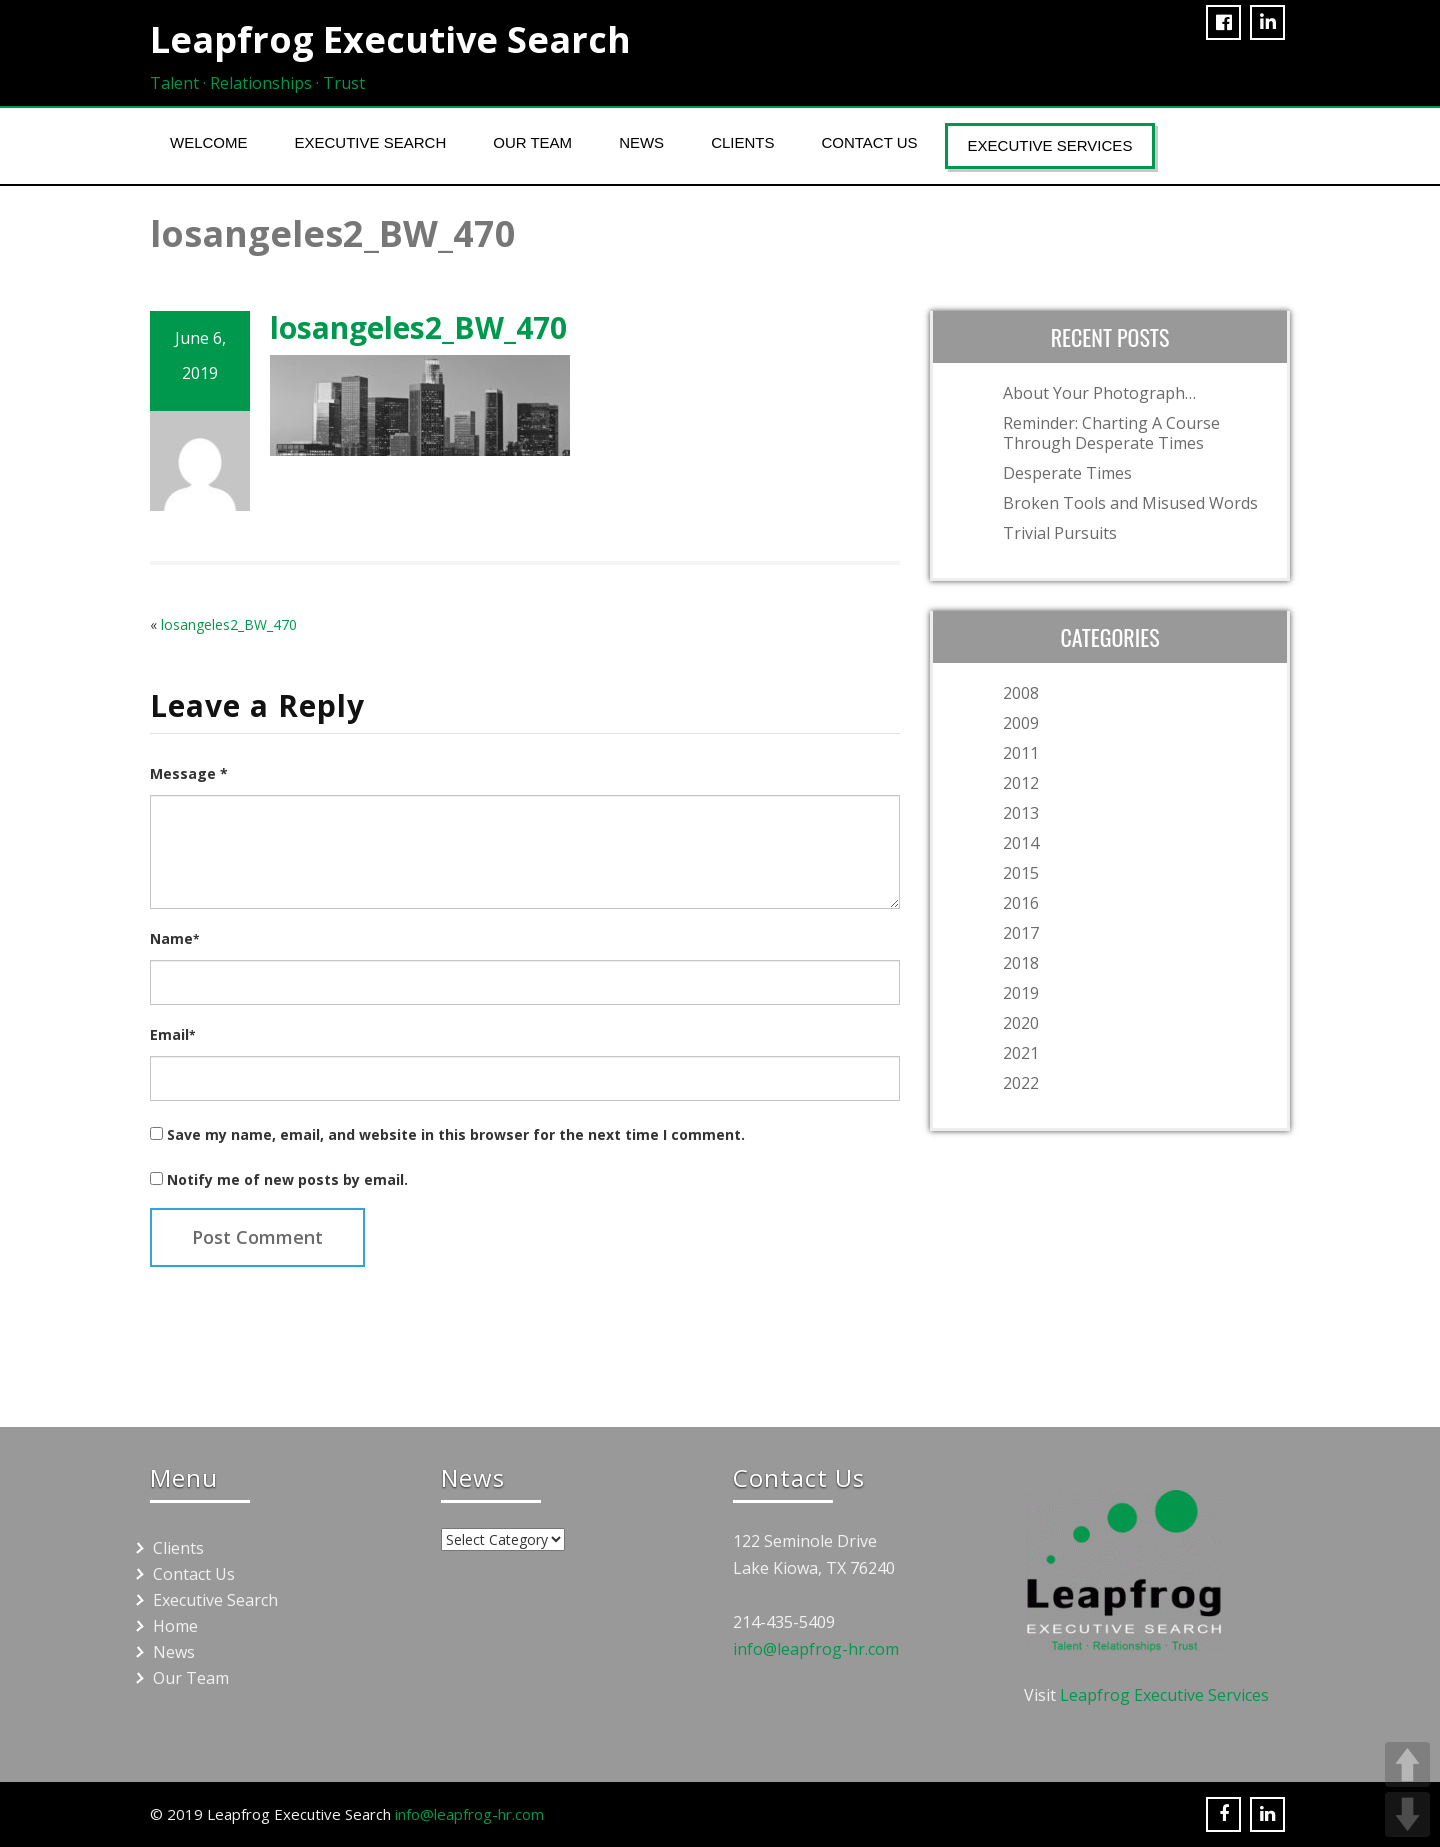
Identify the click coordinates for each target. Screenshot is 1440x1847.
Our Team (532, 142)
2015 (1021, 873)
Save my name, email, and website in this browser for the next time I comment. (456, 1134)
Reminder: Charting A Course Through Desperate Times (1111, 433)
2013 (1021, 813)
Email (172, 1034)
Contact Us (869, 142)
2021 (1021, 1053)
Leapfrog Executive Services (1164, 1695)
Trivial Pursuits (1060, 533)
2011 (1021, 753)
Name (174, 938)
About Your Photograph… (1099, 393)
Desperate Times (1067, 473)
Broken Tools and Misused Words (1130, 503)
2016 (1021, 903)
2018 (1021, 963)
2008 (1021, 693)
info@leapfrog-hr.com (816, 1649)
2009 (1021, 723)
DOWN (1407, 1814)
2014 (1021, 843)
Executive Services (1050, 145)
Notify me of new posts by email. (287, 1179)
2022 (1021, 1083)
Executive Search (371, 142)
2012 (1021, 783)
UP (1407, 1764)
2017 (1021, 933)
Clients (742, 142)
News (641, 142)
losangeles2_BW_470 (229, 624)
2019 (1021, 993)
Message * (189, 773)
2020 (1021, 1023)
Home (175, 1626)
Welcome (209, 142)
